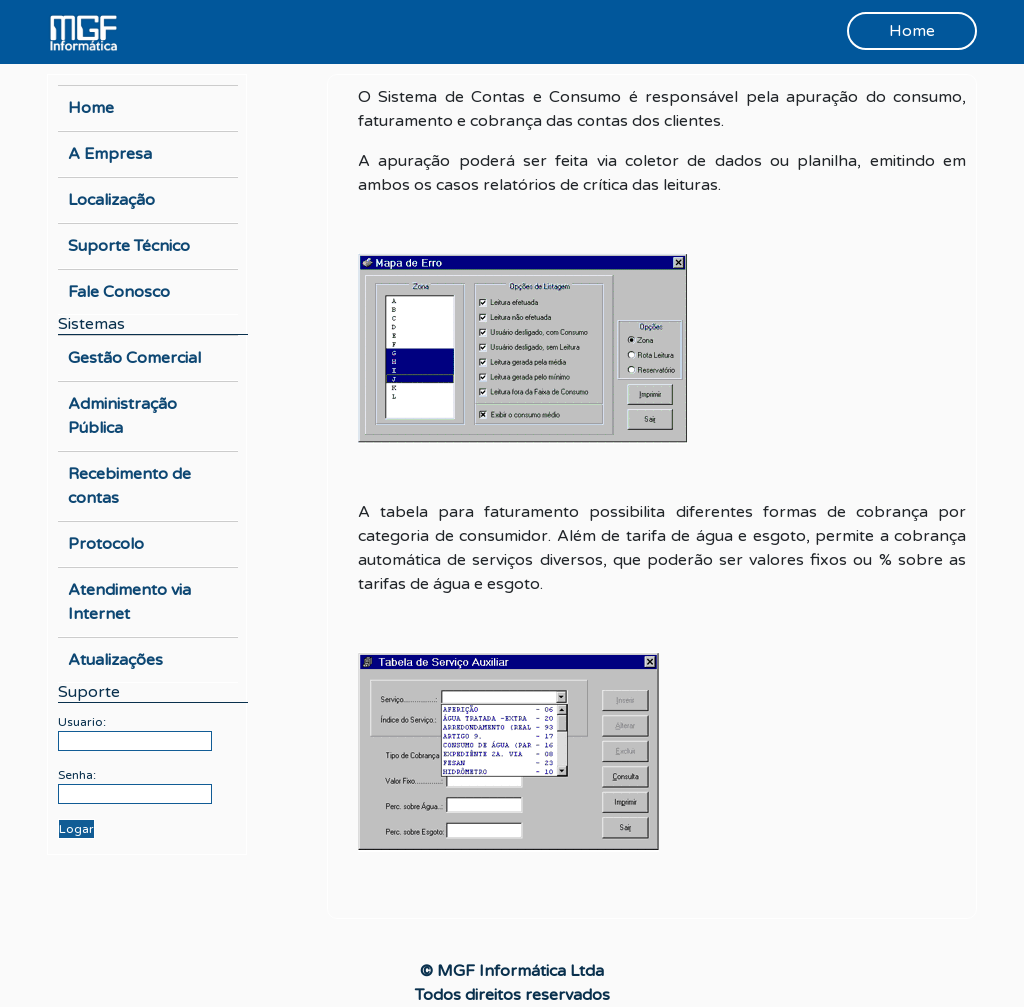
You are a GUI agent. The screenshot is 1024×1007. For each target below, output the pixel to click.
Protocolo (106, 544)
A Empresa (110, 154)
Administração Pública (122, 416)
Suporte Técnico (129, 246)
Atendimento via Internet (129, 602)
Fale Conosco (119, 292)
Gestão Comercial (134, 358)
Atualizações (115, 660)
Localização (111, 200)
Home (912, 31)
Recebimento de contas (129, 486)
